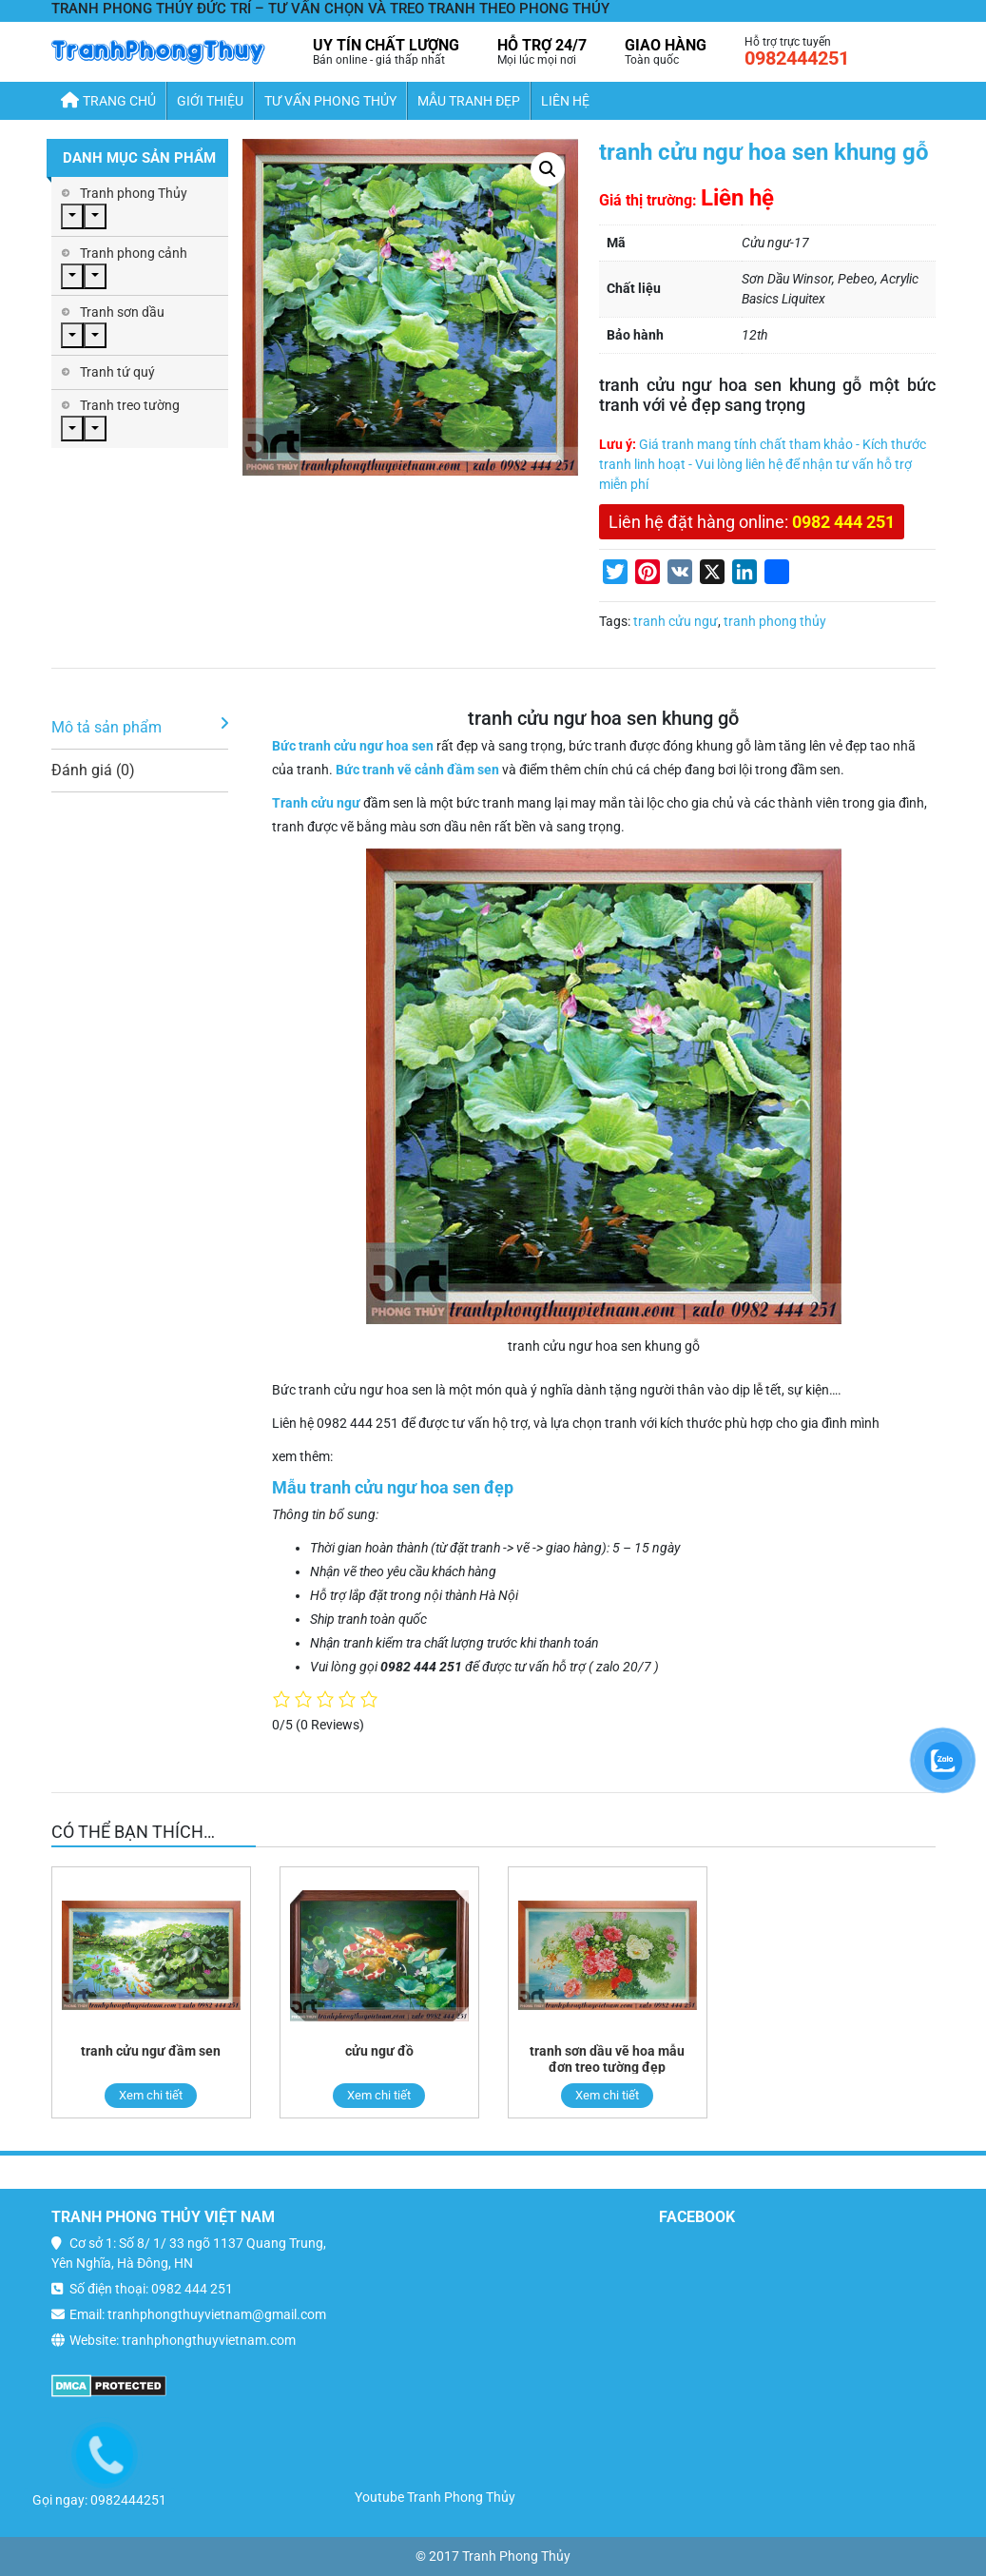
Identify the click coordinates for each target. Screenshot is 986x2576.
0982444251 (796, 58)
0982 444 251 (843, 522)
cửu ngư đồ (379, 2051)
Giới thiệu (210, 100)
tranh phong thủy (775, 621)
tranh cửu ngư (675, 621)
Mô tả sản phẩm (106, 727)
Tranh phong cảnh (133, 253)
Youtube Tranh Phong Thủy (435, 2497)
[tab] (139, 728)
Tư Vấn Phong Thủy (330, 100)
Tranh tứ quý (117, 372)
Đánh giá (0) (93, 770)
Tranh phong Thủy (133, 193)
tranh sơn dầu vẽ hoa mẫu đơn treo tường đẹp (607, 2059)
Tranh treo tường (130, 405)
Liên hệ (565, 100)
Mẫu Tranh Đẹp (468, 100)
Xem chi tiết (151, 2095)
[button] (548, 169)
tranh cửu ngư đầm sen (151, 2051)
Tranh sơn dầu (122, 312)
